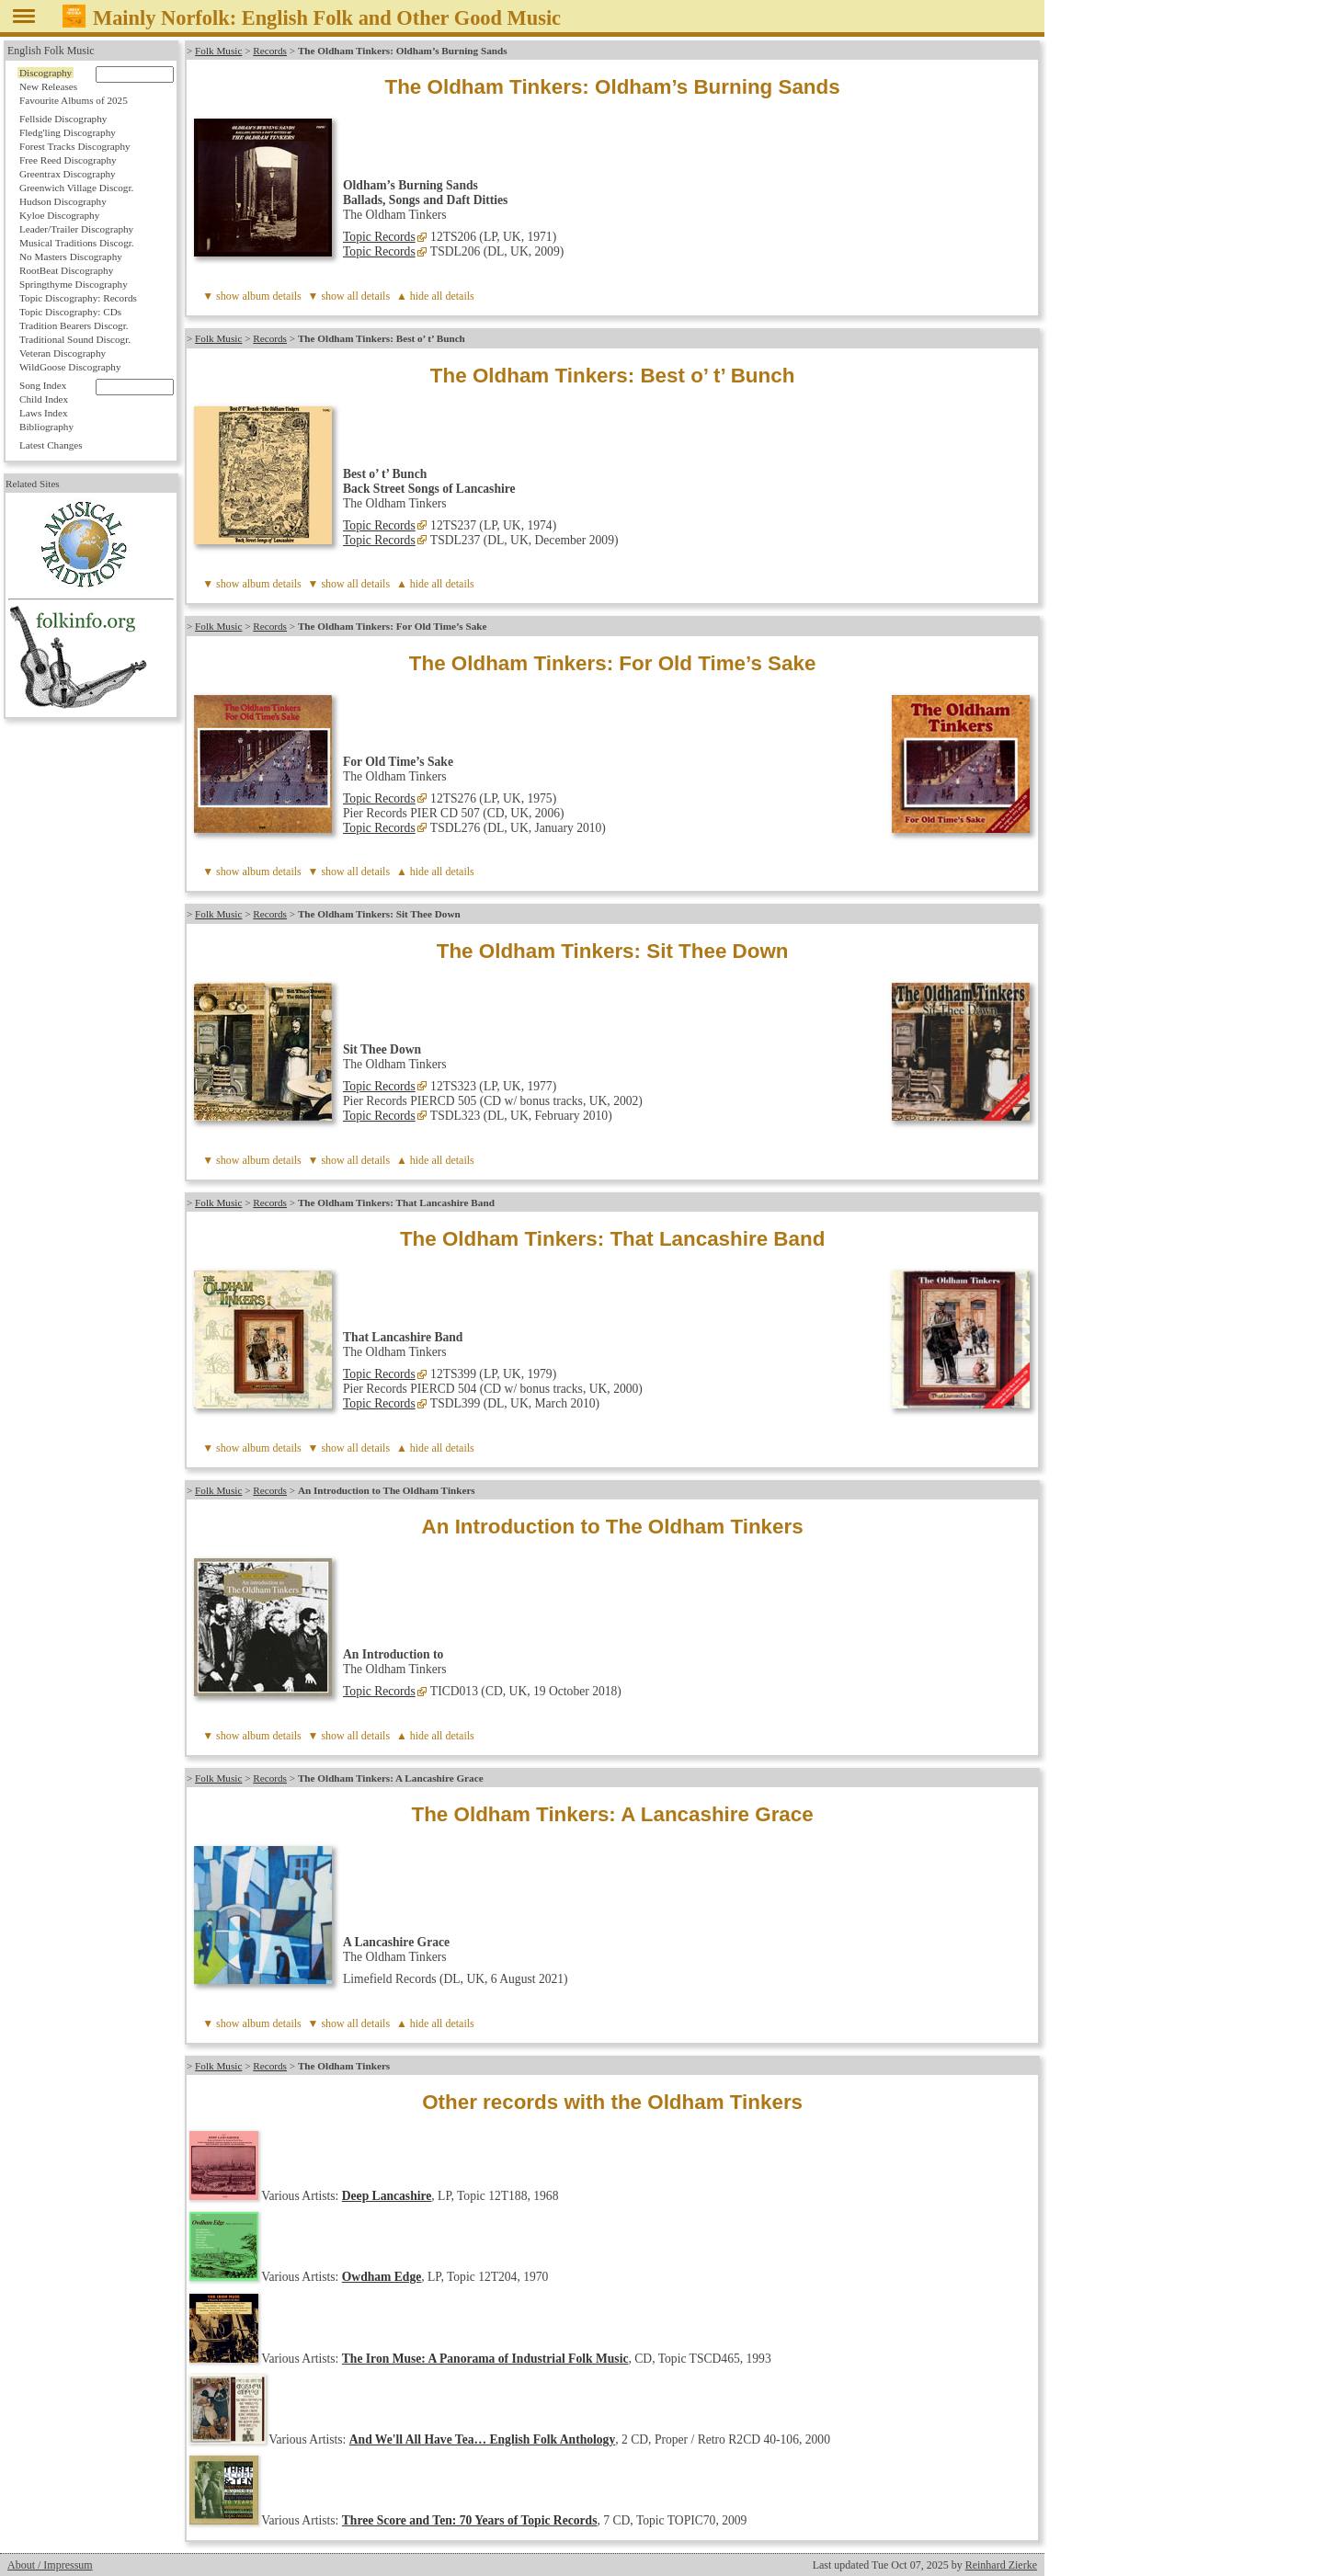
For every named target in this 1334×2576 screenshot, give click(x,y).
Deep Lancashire (387, 2196)
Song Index (42, 385)
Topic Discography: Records (78, 297)
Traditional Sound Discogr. (75, 339)
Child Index (43, 399)
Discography (45, 72)
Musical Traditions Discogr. (76, 242)
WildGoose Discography (69, 366)
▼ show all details (349, 296)
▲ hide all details (435, 296)
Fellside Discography (63, 118)
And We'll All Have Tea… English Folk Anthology (482, 2439)
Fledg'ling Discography (67, 132)
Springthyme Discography (73, 284)
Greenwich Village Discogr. (76, 187)
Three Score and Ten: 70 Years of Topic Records (470, 2520)
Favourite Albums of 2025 (73, 100)
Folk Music (218, 50)
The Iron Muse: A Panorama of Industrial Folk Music (485, 2358)
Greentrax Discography (67, 173)
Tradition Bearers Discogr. (74, 325)
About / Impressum (50, 2565)
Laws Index (43, 412)
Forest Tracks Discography (75, 146)
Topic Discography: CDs (70, 311)
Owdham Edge (382, 2277)
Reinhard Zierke (1001, 2565)
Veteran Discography (62, 353)
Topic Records (379, 237)
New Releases (48, 86)
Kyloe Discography (59, 215)
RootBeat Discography (66, 270)
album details (271, 296)
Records (270, 50)
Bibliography (46, 426)
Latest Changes (51, 444)
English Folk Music (51, 50)
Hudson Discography (63, 201)
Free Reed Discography (68, 159)
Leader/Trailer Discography (76, 228)
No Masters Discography (70, 256)
